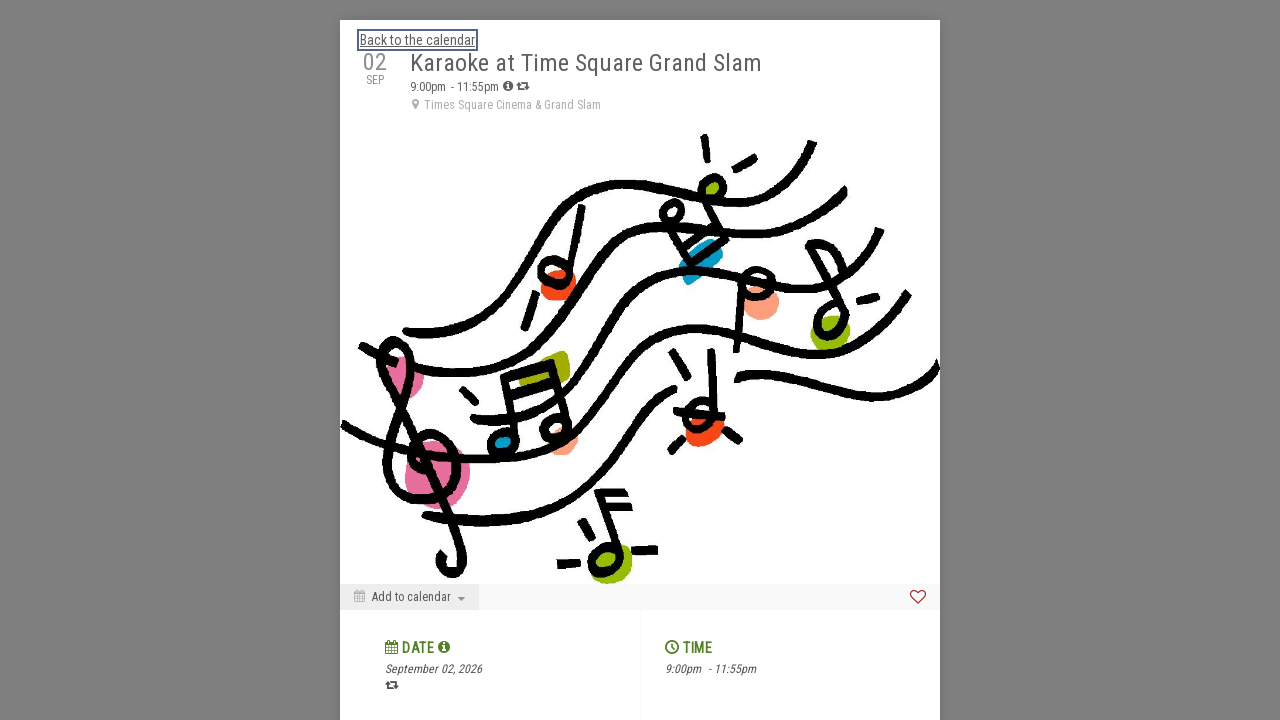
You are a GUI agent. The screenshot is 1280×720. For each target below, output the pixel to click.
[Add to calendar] (409, 597)
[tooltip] (508, 86)
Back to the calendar (417, 40)
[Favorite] (918, 597)
